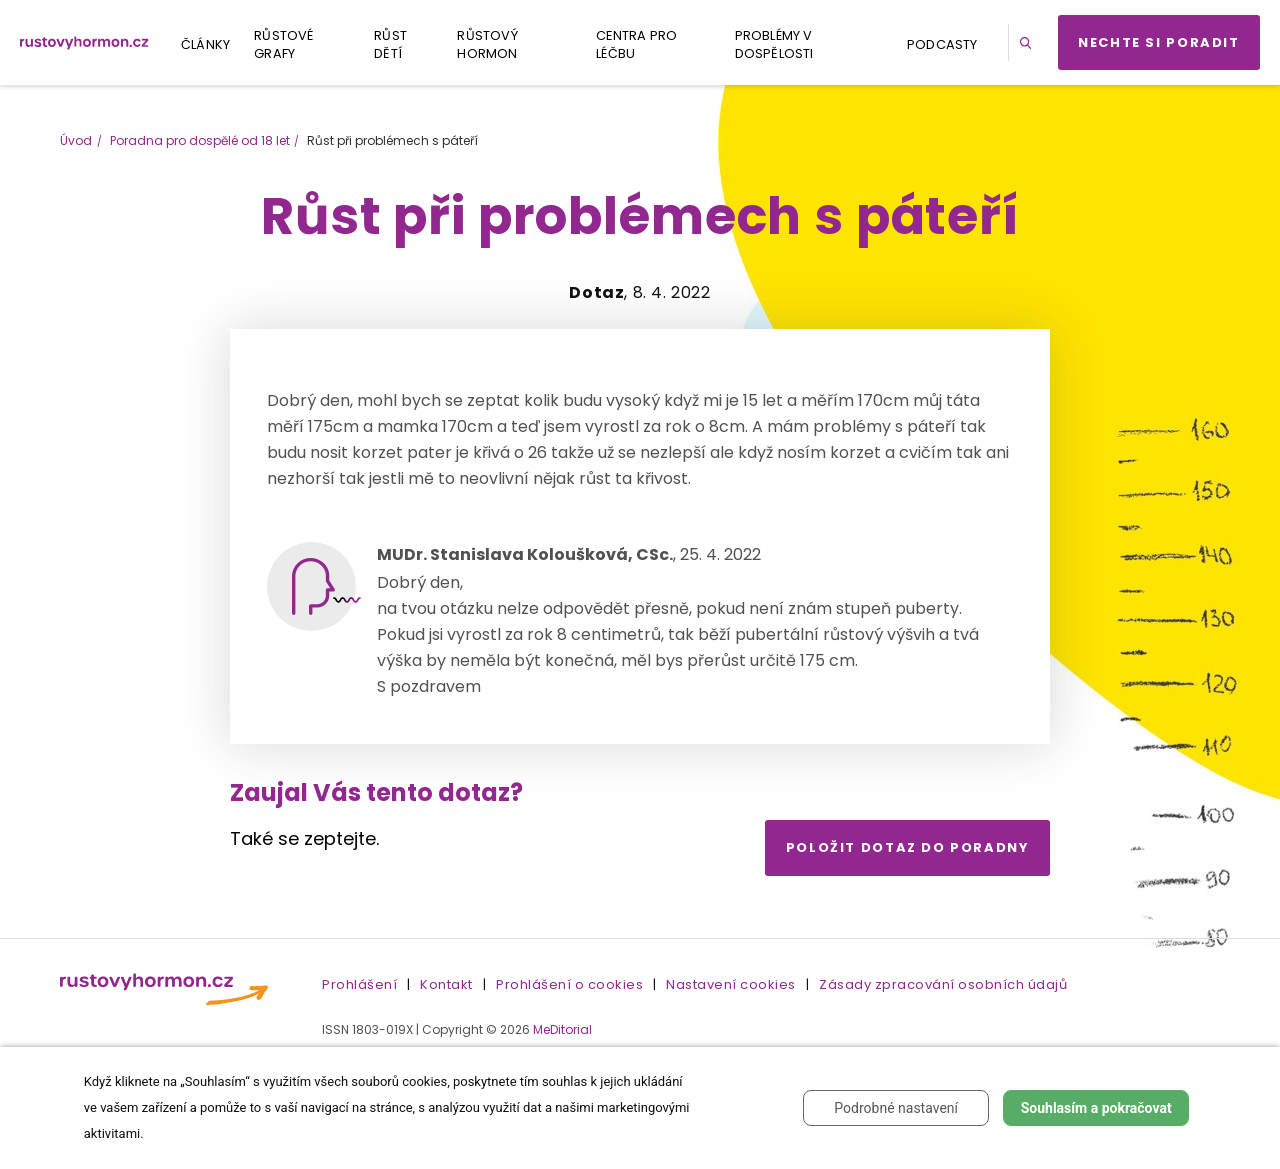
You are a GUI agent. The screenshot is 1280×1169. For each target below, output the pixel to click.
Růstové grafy (283, 44)
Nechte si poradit (1159, 42)
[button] (1029, 42)
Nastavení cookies (731, 984)
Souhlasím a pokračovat (1096, 1108)
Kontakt (446, 984)
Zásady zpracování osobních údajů (943, 984)
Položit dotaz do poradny (908, 847)
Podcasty (942, 44)
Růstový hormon (487, 44)
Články (205, 44)
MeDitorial (562, 1029)
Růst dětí (390, 44)
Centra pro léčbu (636, 44)
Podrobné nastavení (896, 1108)
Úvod (76, 140)
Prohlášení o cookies (569, 984)
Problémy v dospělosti (774, 44)
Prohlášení (359, 984)
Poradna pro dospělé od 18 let (200, 140)
